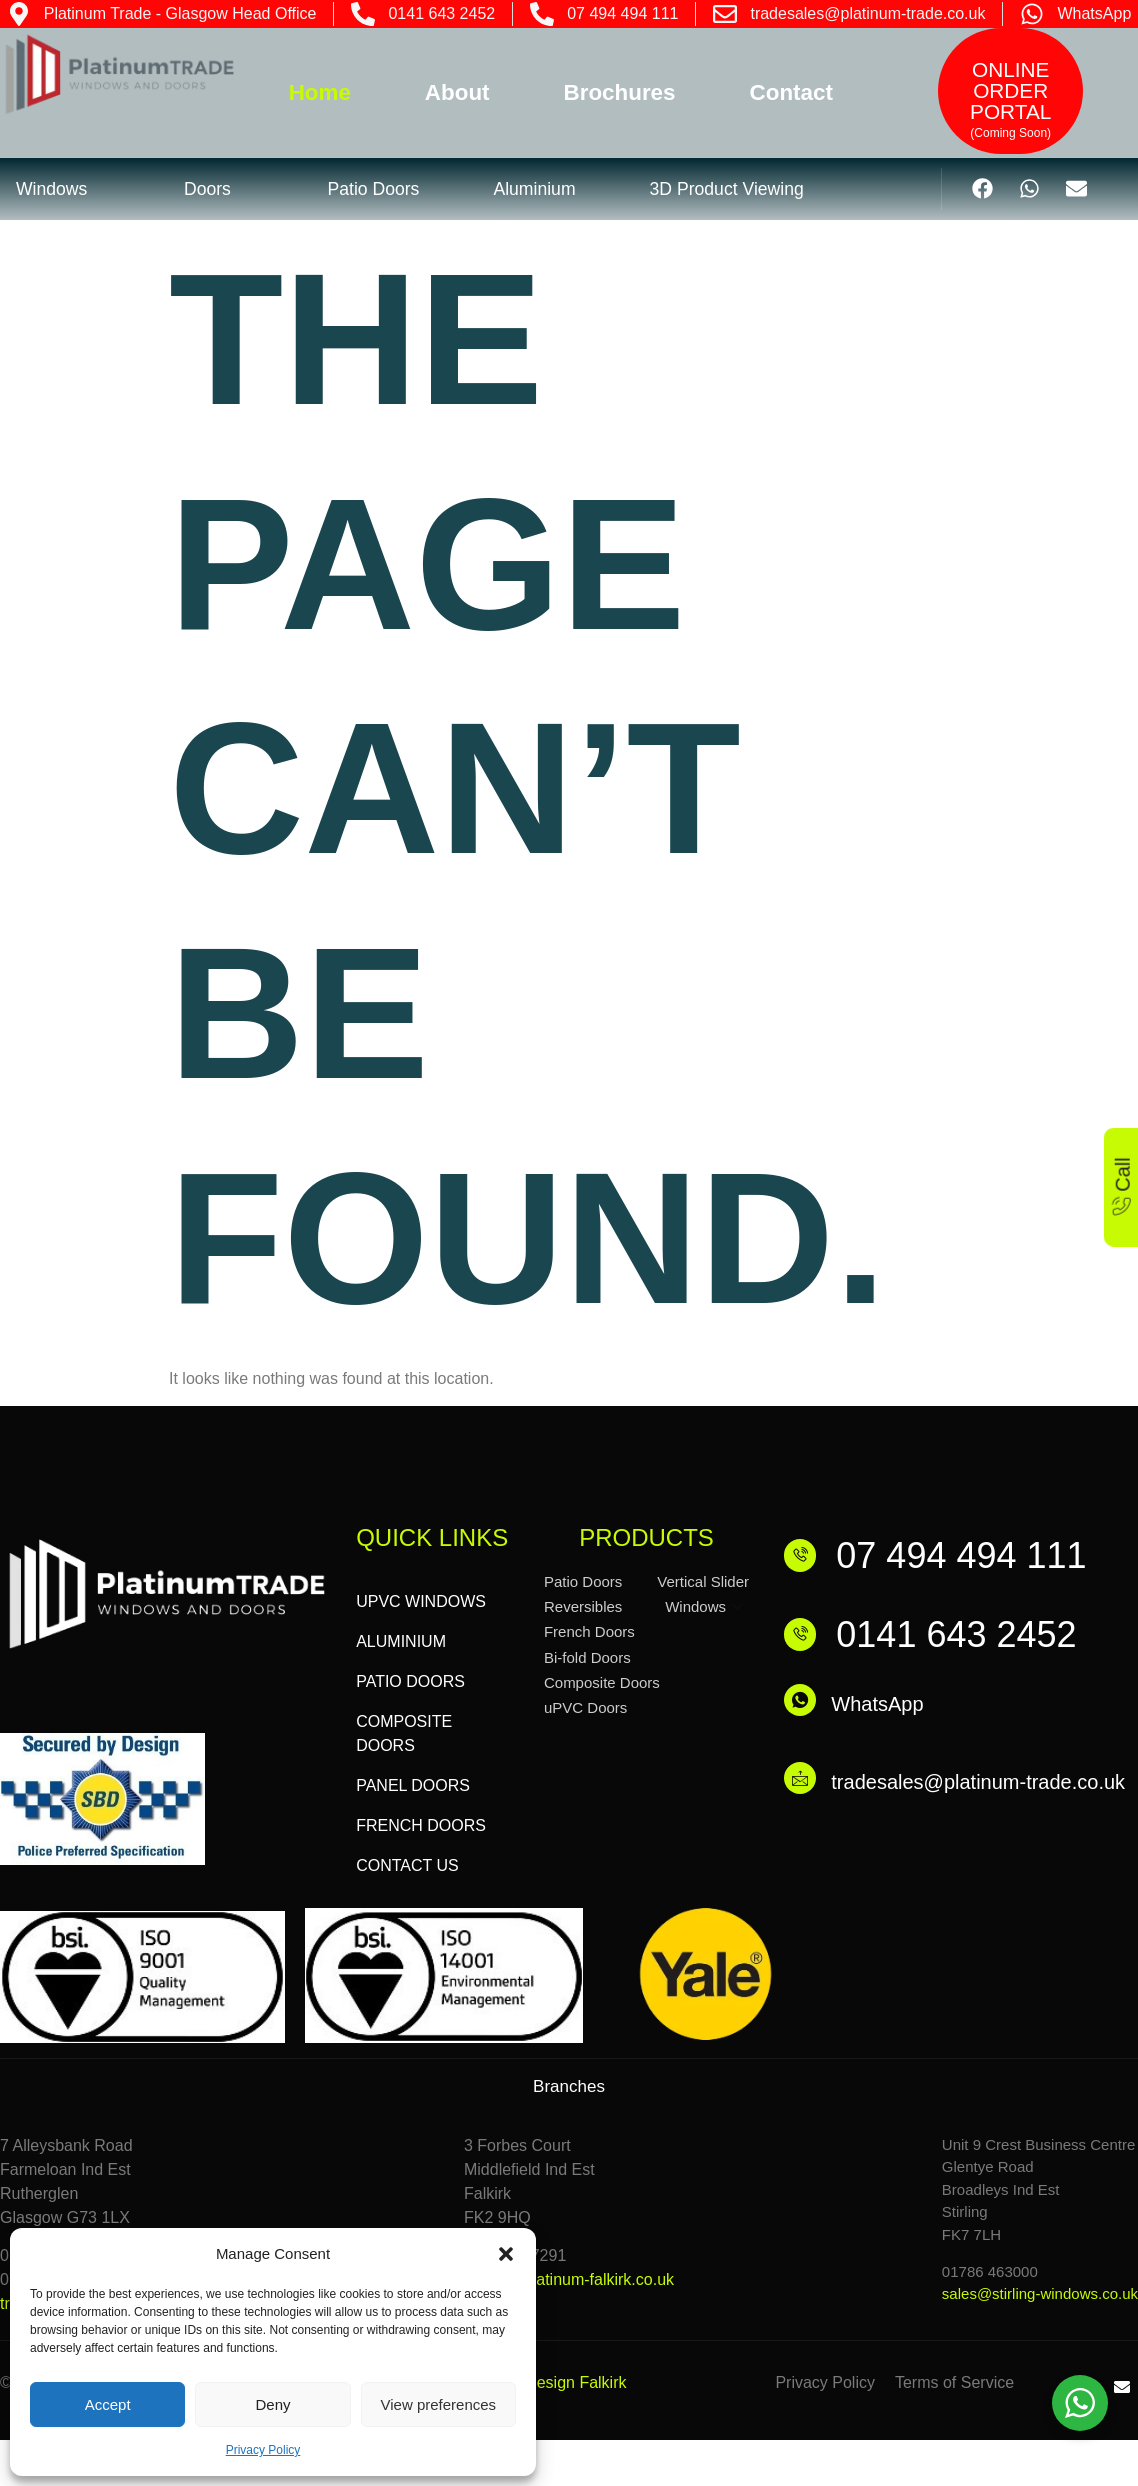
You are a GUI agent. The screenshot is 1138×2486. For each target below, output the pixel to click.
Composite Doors (602, 1682)
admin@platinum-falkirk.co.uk (569, 2279)
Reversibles (583, 1606)
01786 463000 (990, 2271)
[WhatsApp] (804, 1704)
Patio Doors (583, 1581)
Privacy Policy (263, 2450)
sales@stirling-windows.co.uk (1040, 2293)
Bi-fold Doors (587, 1657)
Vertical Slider (703, 1581)
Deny (272, 2404)
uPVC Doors (585, 1707)
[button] (506, 2254)
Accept (108, 2404)
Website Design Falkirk (544, 2382)
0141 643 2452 (964, 1634)
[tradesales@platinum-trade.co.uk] (804, 1784)
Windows (704, 1607)
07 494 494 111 (969, 1555)
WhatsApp (885, 1704)
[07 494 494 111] (804, 1555)
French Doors (589, 1631)
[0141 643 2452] (804, 1635)
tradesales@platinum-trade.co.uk (986, 1784)
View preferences (439, 2404)
